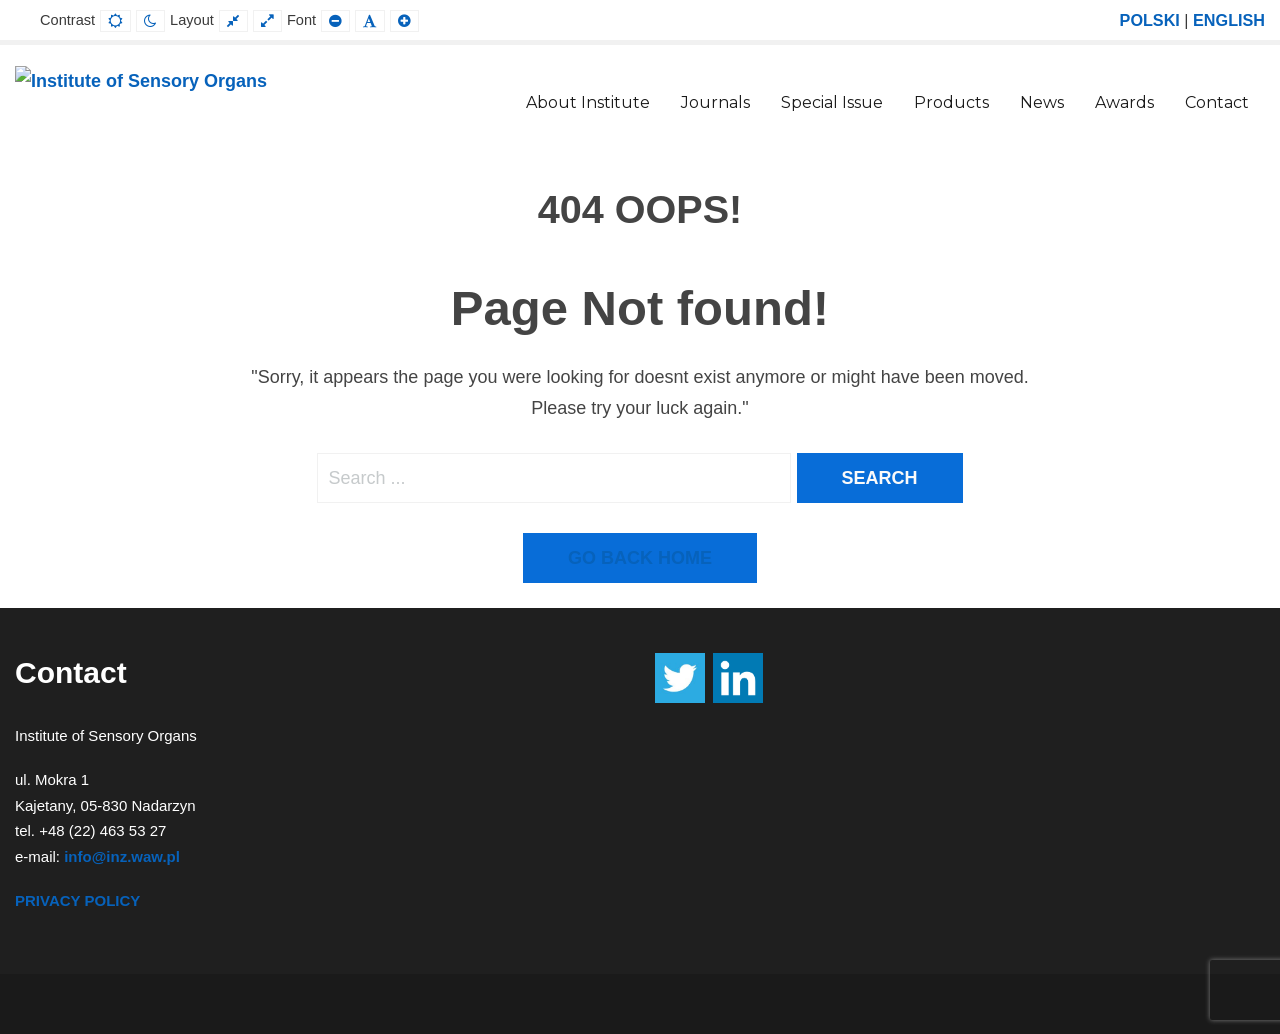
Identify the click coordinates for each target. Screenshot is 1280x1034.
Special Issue (832, 102)
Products (951, 102)
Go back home (640, 558)
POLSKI (1150, 20)
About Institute (588, 102)
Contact (1217, 102)
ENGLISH (1229, 20)
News (1042, 102)
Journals (715, 102)
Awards (1124, 102)
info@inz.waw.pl (122, 856)
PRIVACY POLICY (77, 900)
